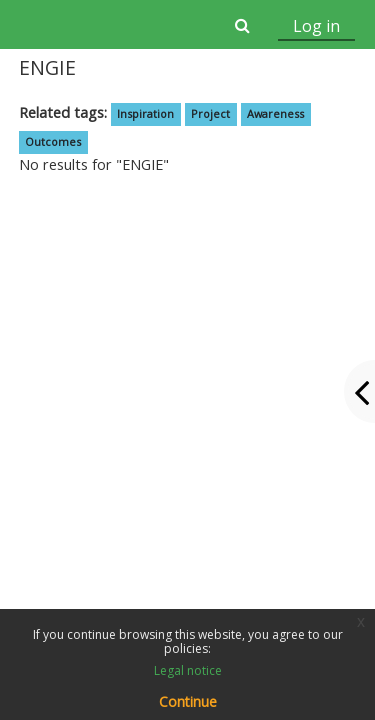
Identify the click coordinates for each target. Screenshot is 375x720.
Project (210, 113)
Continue (188, 701)
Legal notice (188, 670)
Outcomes (53, 141)
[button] (241, 25)
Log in (316, 26)
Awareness (275, 113)
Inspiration (145, 113)
